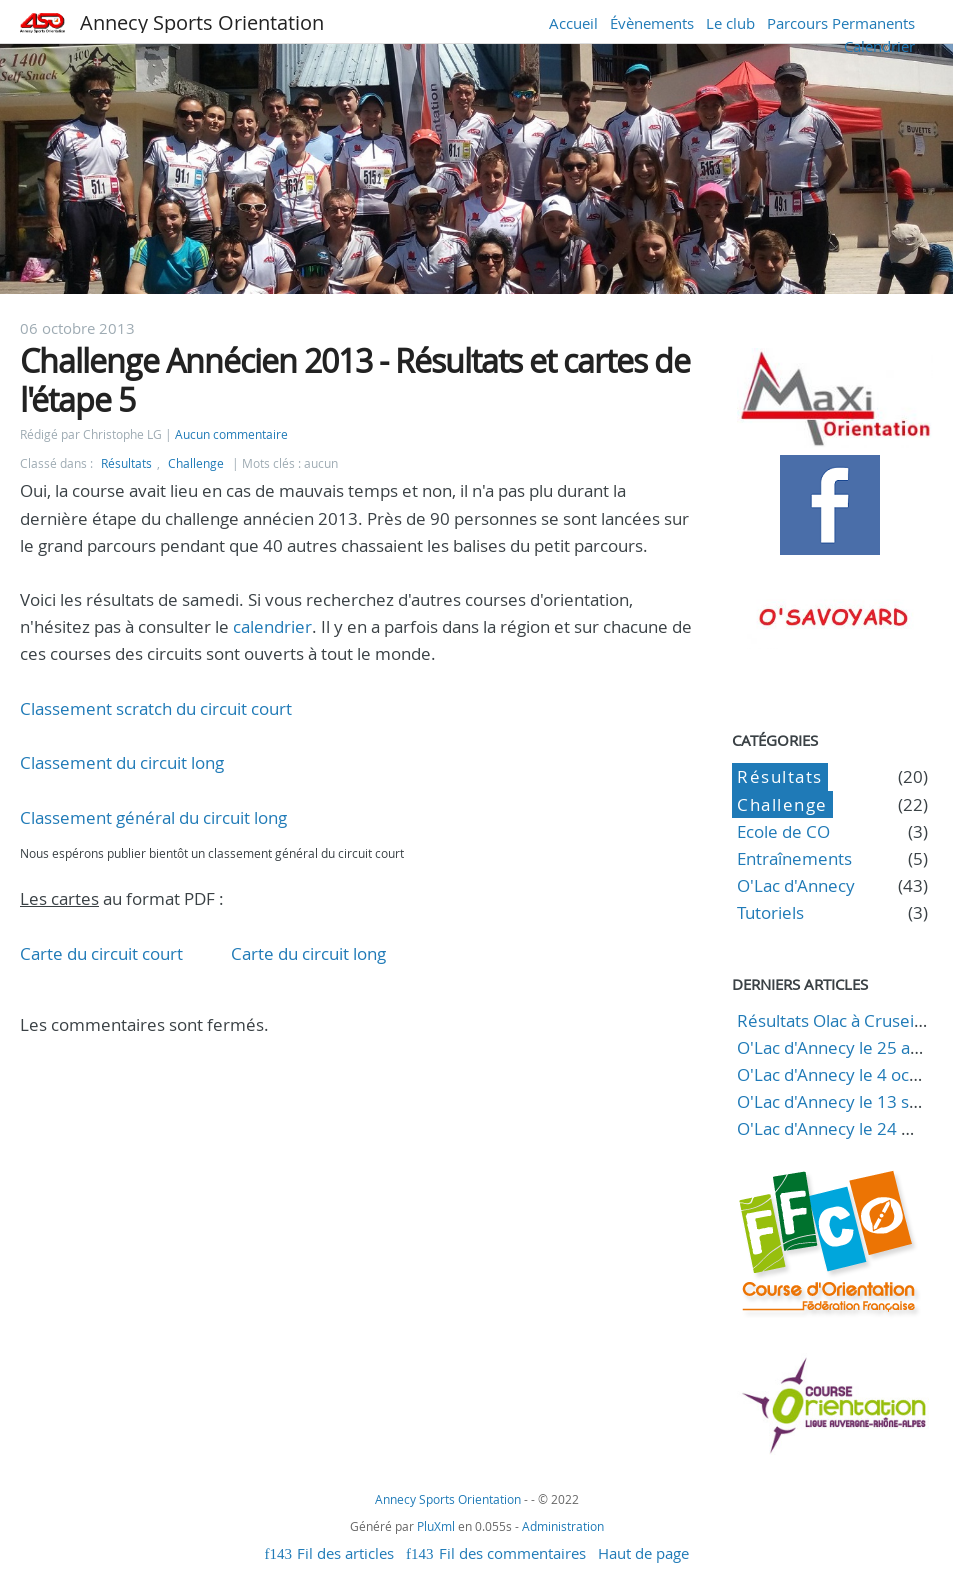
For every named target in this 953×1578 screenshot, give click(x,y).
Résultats (126, 463)
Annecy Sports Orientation (202, 22)
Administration (563, 1526)
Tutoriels (770, 912)
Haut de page (643, 1553)
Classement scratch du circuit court (156, 708)
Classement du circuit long (122, 762)
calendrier (272, 626)
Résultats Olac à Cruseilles (838, 1020)
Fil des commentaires (512, 1553)
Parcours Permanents (841, 23)
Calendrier (879, 46)
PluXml (436, 1526)
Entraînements (794, 858)
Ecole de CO (783, 831)
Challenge (196, 463)
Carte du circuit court (101, 953)
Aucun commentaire (231, 434)
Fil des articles (345, 1553)
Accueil (573, 23)
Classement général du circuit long (153, 817)
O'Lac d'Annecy (796, 885)
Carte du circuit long (308, 953)
